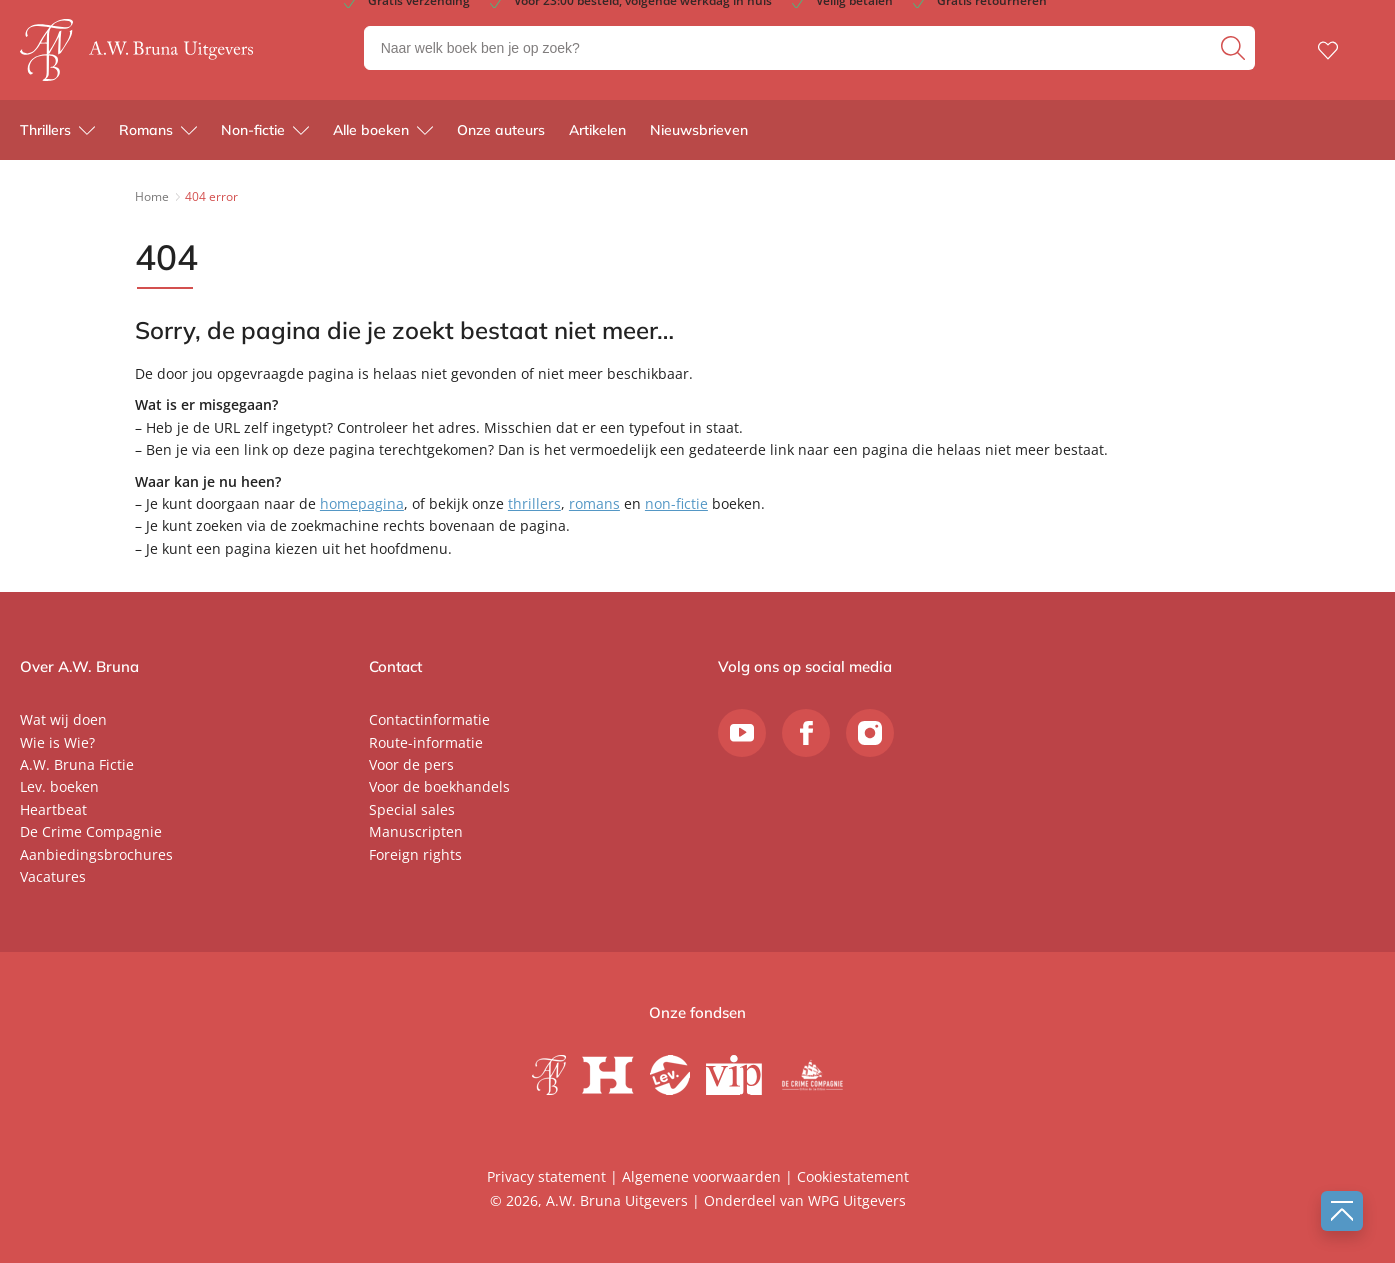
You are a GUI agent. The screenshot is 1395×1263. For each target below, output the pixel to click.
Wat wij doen (63, 719)
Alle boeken (371, 130)
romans (594, 503)
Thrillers (45, 130)
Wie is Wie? (57, 742)
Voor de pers (411, 764)
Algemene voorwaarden (701, 1176)
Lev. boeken (59, 786)
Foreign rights (415, 854)
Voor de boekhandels (439, 786)
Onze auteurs (501, 130)
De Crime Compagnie (91, 831)
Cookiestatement (853, 1176)
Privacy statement (546, 1176)
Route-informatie (426, 742)
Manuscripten (416, 831)
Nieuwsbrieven (699, 130)
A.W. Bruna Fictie (77, 764)
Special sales (412, 809)
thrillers (534, 503)
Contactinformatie (429, 719)
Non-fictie (253, 130)
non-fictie (676, 503)
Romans (146, 130)
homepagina (362, 503)
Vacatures (53, 876)
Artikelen (597, 130)
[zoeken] (1235, 48)
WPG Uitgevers (857, 1200)
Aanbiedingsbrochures (96, 854)
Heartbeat (53, 809)
